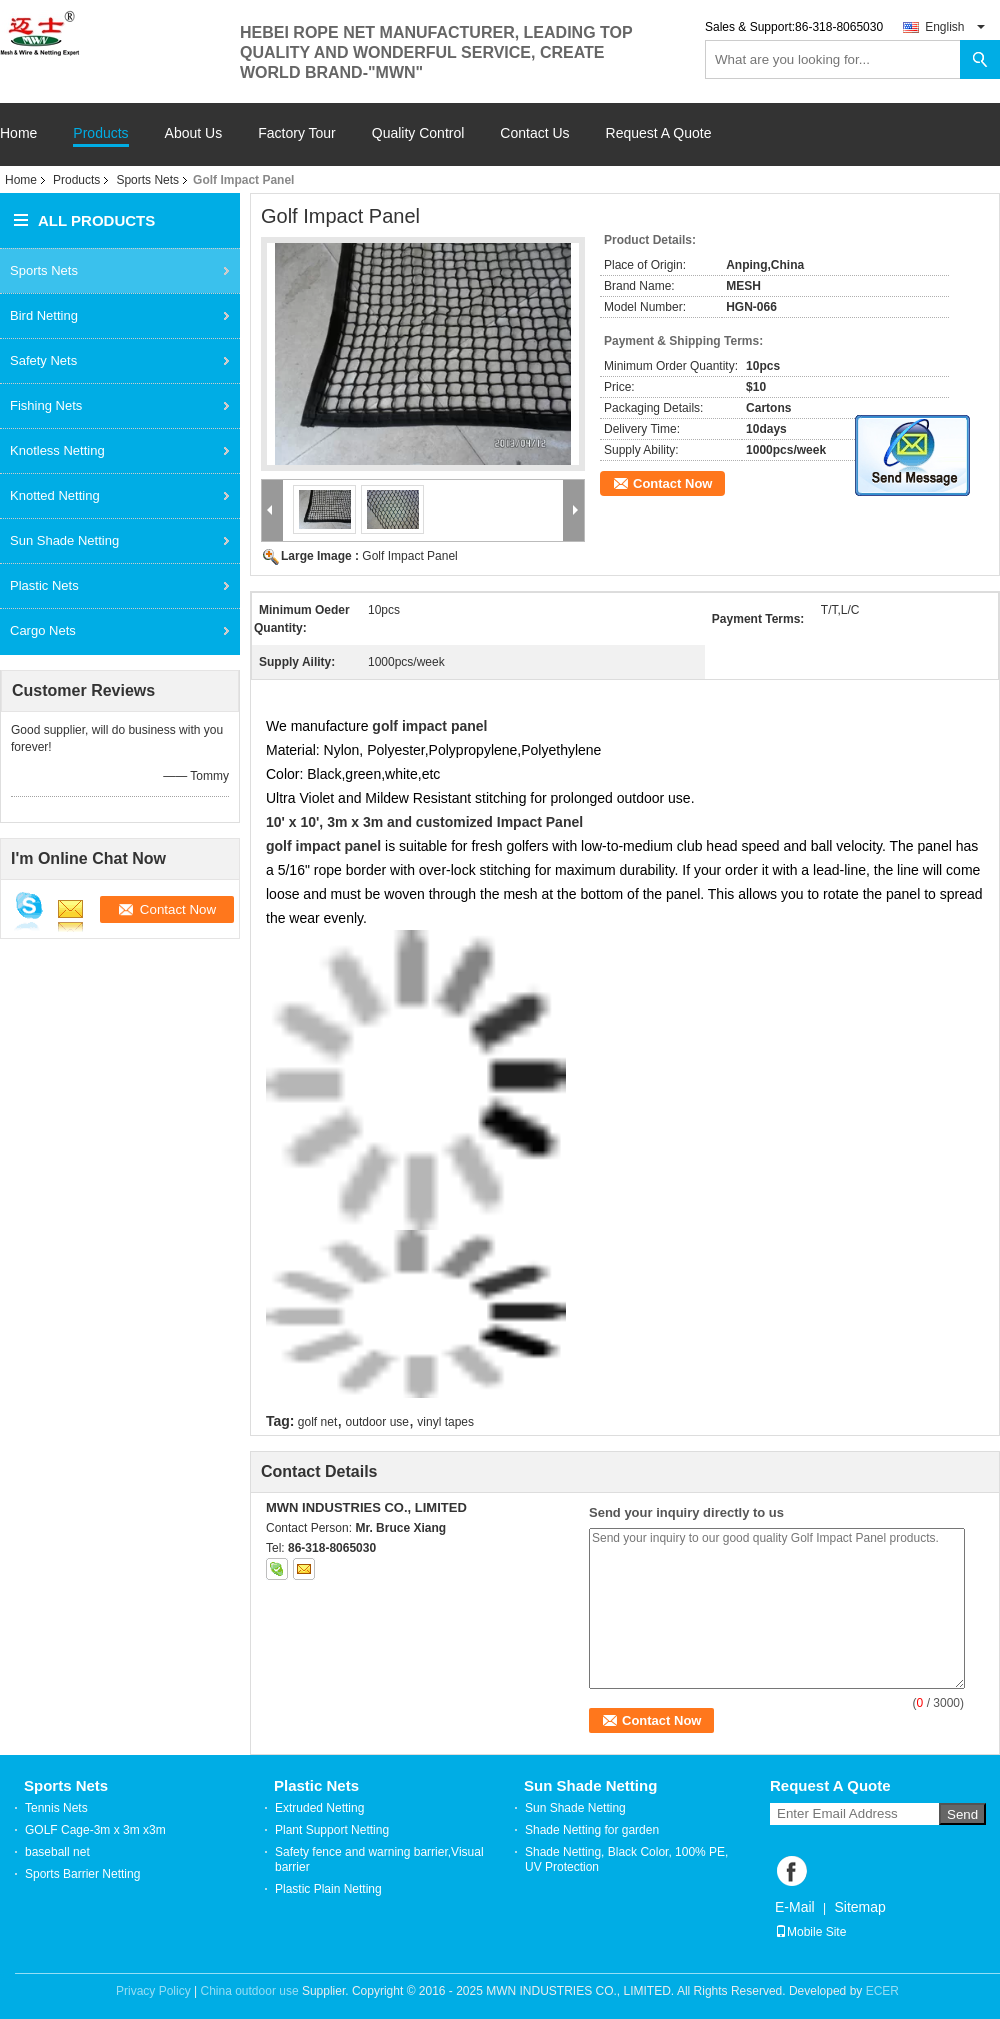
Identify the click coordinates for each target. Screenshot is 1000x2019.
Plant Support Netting (332, 1830)
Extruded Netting (319, 1808)
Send (962, 1814)
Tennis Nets (56, 1808)
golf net (317, 1422)
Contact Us (534, 133)
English (955, 27)
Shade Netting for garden (592, 1830)
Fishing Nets (46, 405)
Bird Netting (44, 315)
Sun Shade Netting (64, 540)
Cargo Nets (43, 630)
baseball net (57, 1852)
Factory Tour (297, 133)
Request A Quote (659, 133)
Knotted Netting (55, 495)
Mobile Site (810, 1932)
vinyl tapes (445, 1422)
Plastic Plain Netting (328, 1889)
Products (100, 133)
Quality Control (418, 133)
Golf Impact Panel (409, 556)
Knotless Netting (57, 450)
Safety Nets (43, 360)
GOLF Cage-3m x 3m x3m (95, 1830)
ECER (882, 1991)
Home (18, 133)
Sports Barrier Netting (82, 1874)
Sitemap (859, 1907)
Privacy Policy (153, 1991)
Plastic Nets (44, 585)
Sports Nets (147, 180)
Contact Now (672, 483)
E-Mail (795, 1907)
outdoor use (377, 1422)
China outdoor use (250, 1991)
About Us (194, 133)
